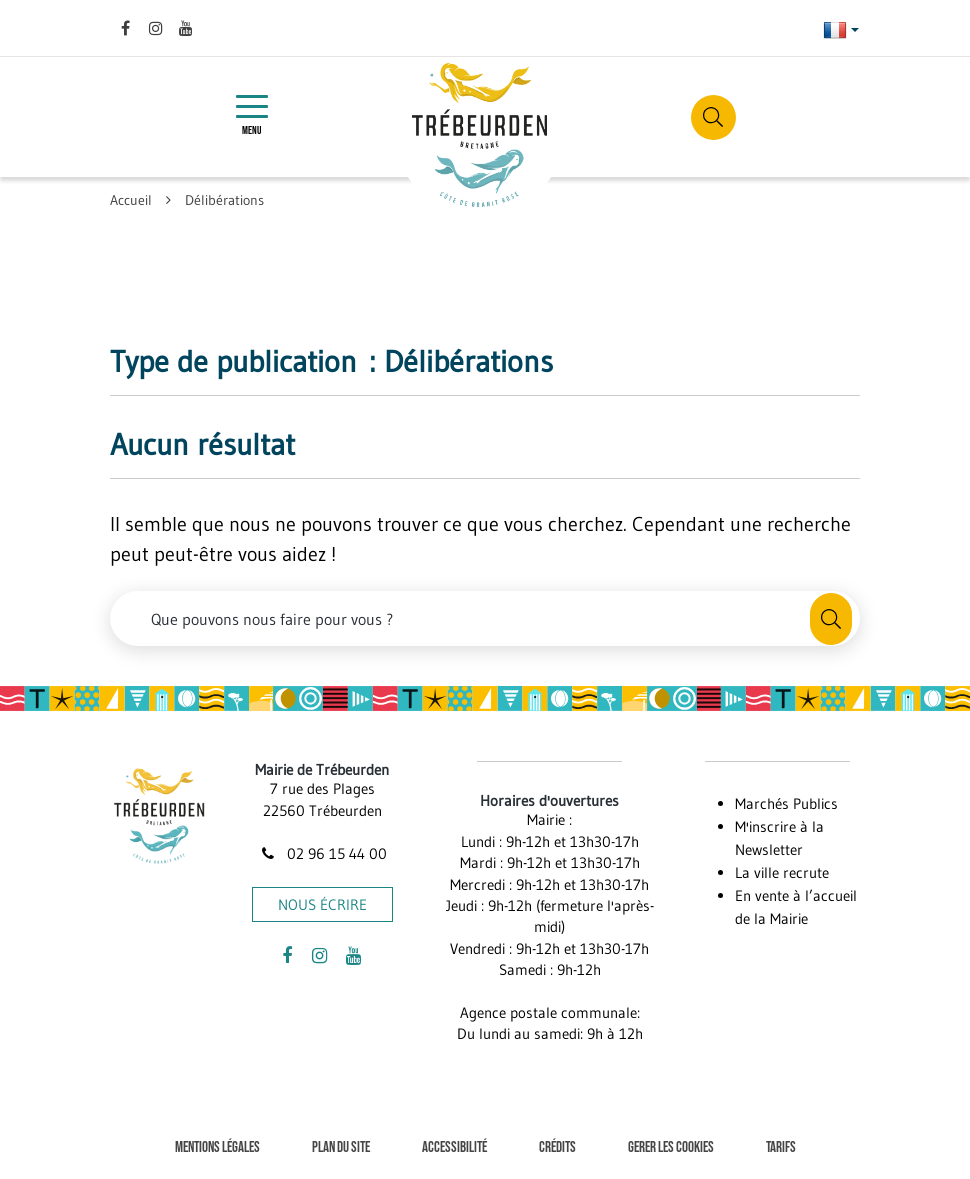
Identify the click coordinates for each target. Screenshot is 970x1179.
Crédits (557, 1147)
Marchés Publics (786, 803)
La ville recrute (782, 872)
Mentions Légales (217, 1147)
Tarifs (781, 1147)
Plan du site (341, 1147)
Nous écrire (322, 904)
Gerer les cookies (671, 1147)
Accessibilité (454, 1147)
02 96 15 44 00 (322, 853)
